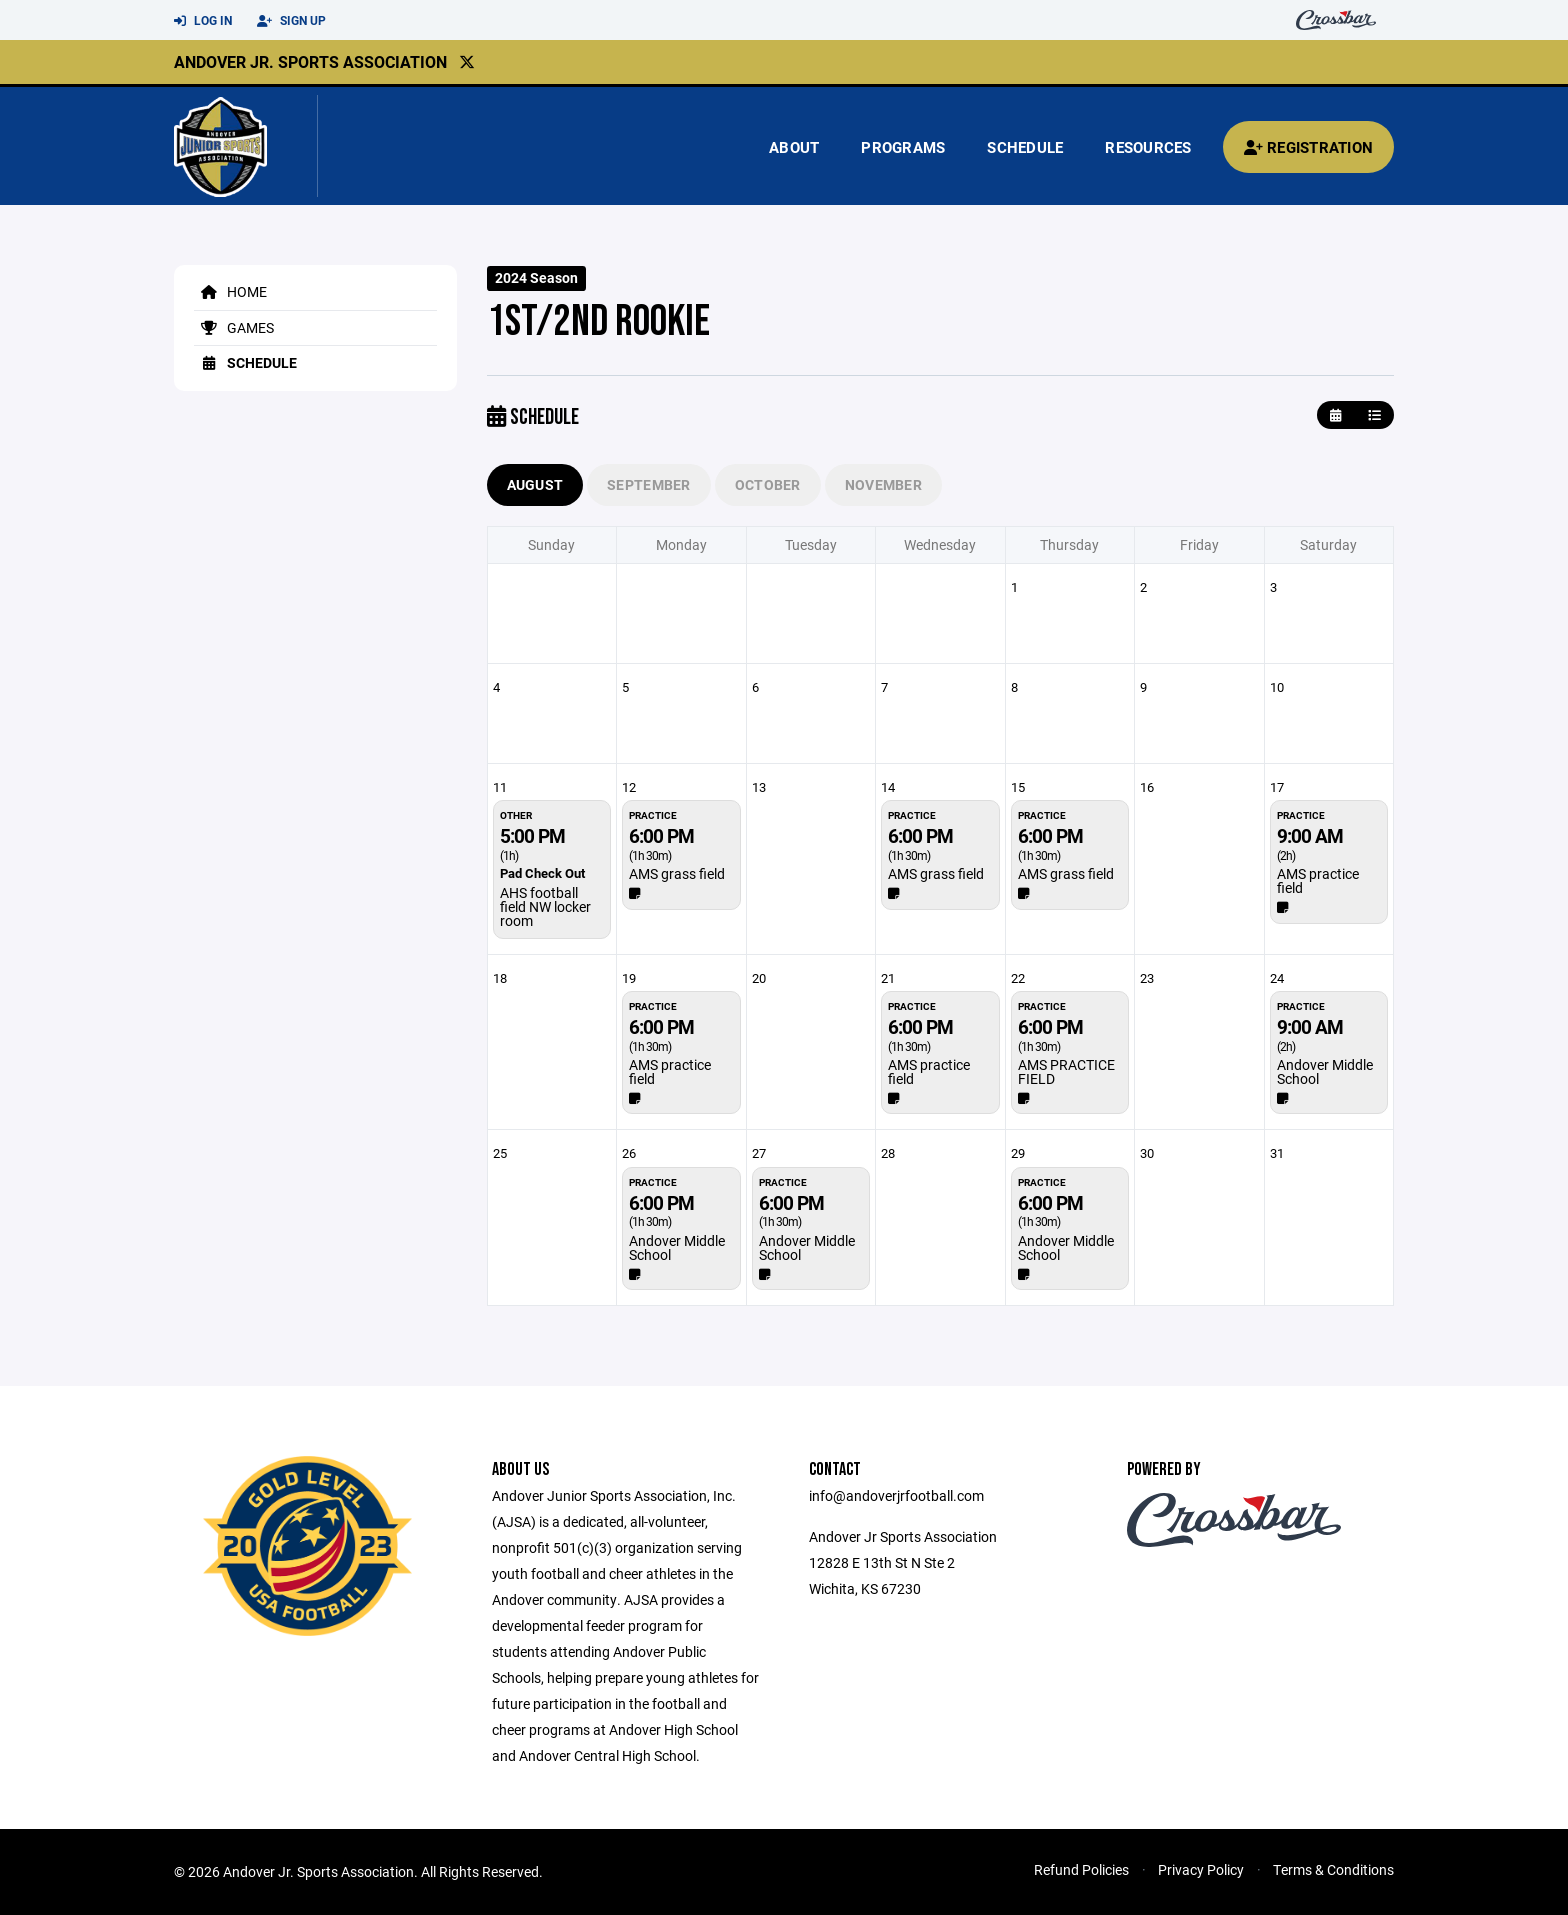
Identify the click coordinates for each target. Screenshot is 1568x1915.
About (794, 147)
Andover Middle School (1325, 1071)
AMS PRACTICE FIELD (1066, 1071)
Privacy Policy (1201, 1869)
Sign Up (291, 21)
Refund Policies (1081, 1869)
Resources (1148, 147)
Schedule (1025, 147)
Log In (203, 21)
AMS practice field (1318, 880)
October (768, 484)
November (883, 484)
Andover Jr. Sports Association (310, 61)
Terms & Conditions (1333, 1869)
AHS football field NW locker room (545, 906)
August (535, 484)
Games (234, 327)
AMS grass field (677, 873)
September (649, 484)
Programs (903, 147)
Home (230, 291)
